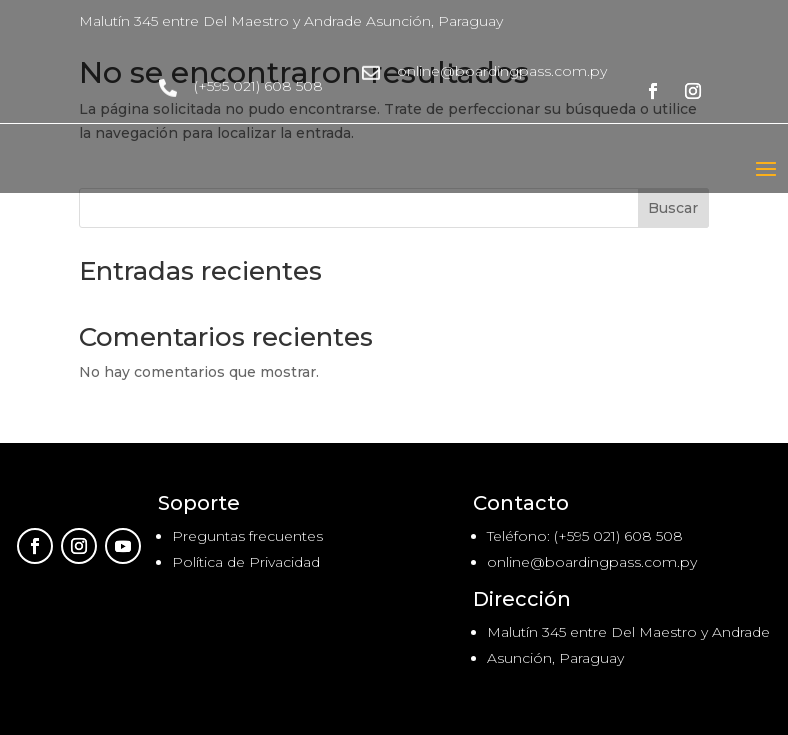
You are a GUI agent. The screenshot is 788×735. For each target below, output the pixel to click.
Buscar (673, 208)
